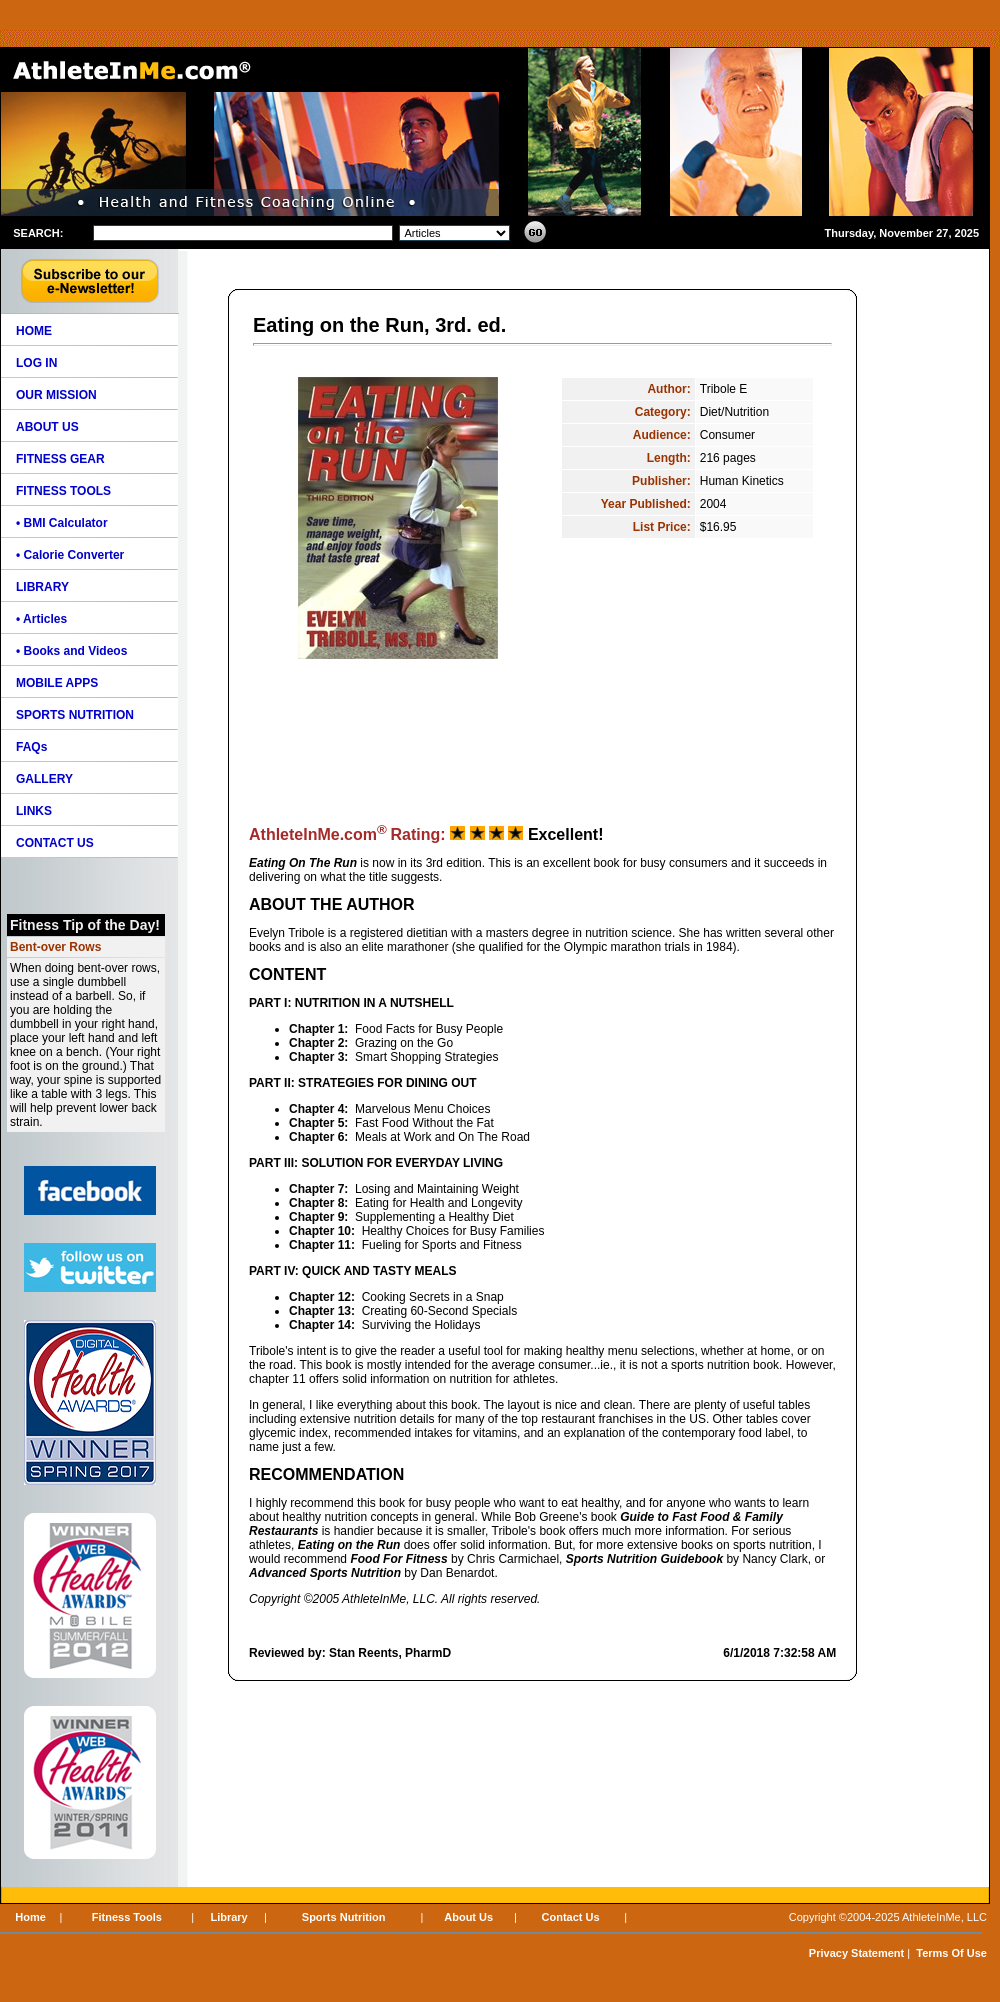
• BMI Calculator (62, 523)
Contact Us (571, 1917)
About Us (468, 1917)
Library (228, 1917)
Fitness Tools (127, 1917)
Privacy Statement (856, 1953)
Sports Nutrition (344, 1917)
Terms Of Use (951, 1953)
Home (30, 1917)
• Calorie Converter (70, 555)
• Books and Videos (71, 651)
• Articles (41, 619)
